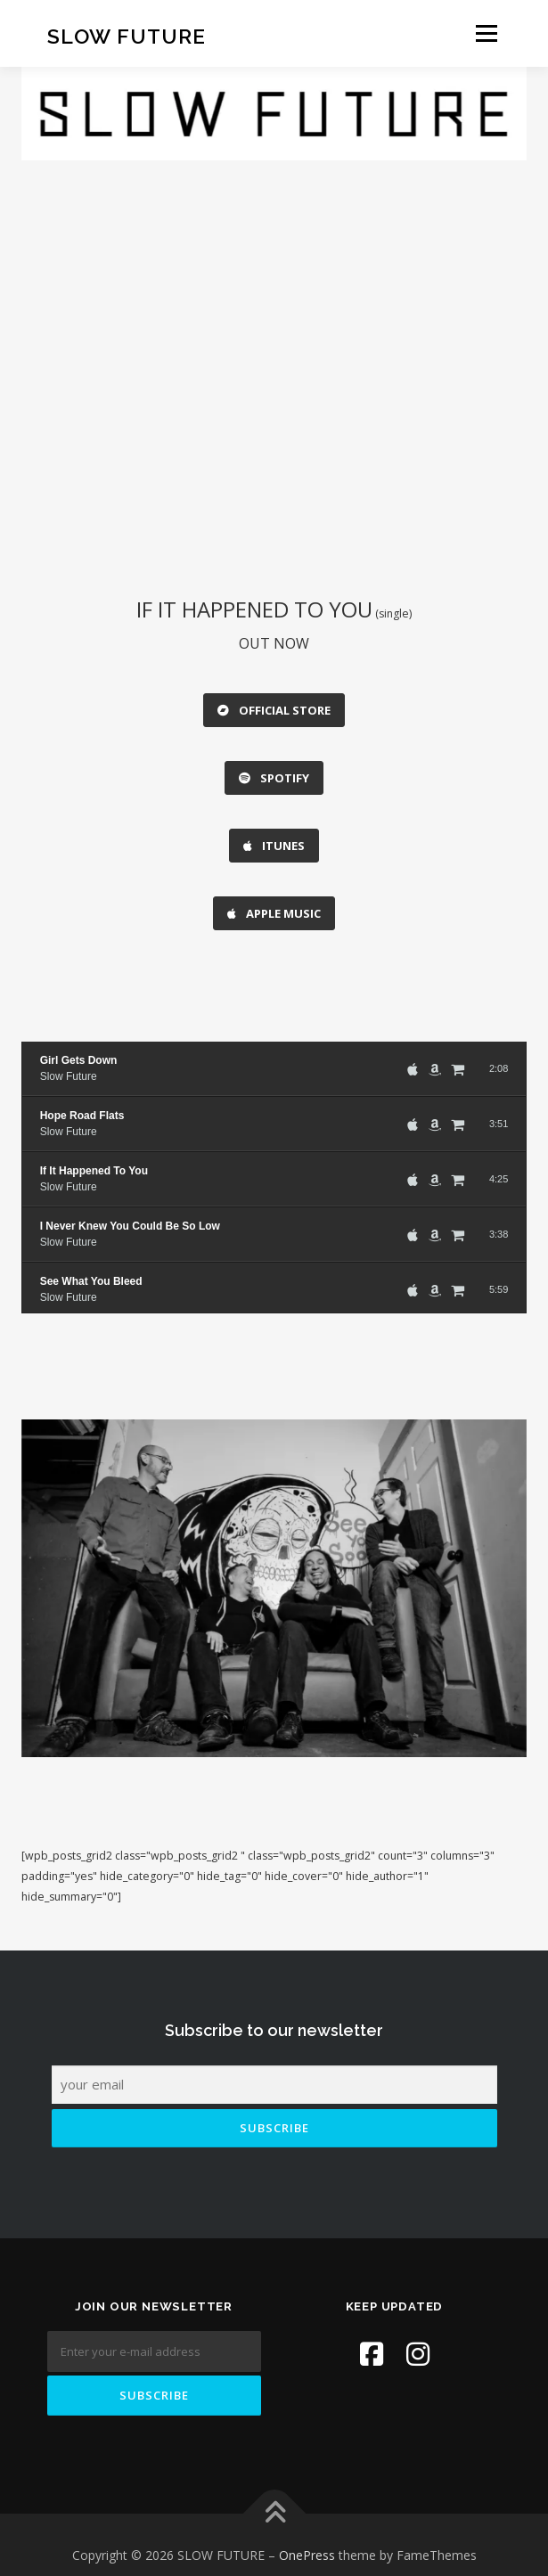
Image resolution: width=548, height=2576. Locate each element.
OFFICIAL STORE (274, 710)
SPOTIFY (274, 773)
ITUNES (274, 836)
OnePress (307, 2534)
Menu (485, 33)
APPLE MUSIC (274, 898)
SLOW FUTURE (126, 35)
